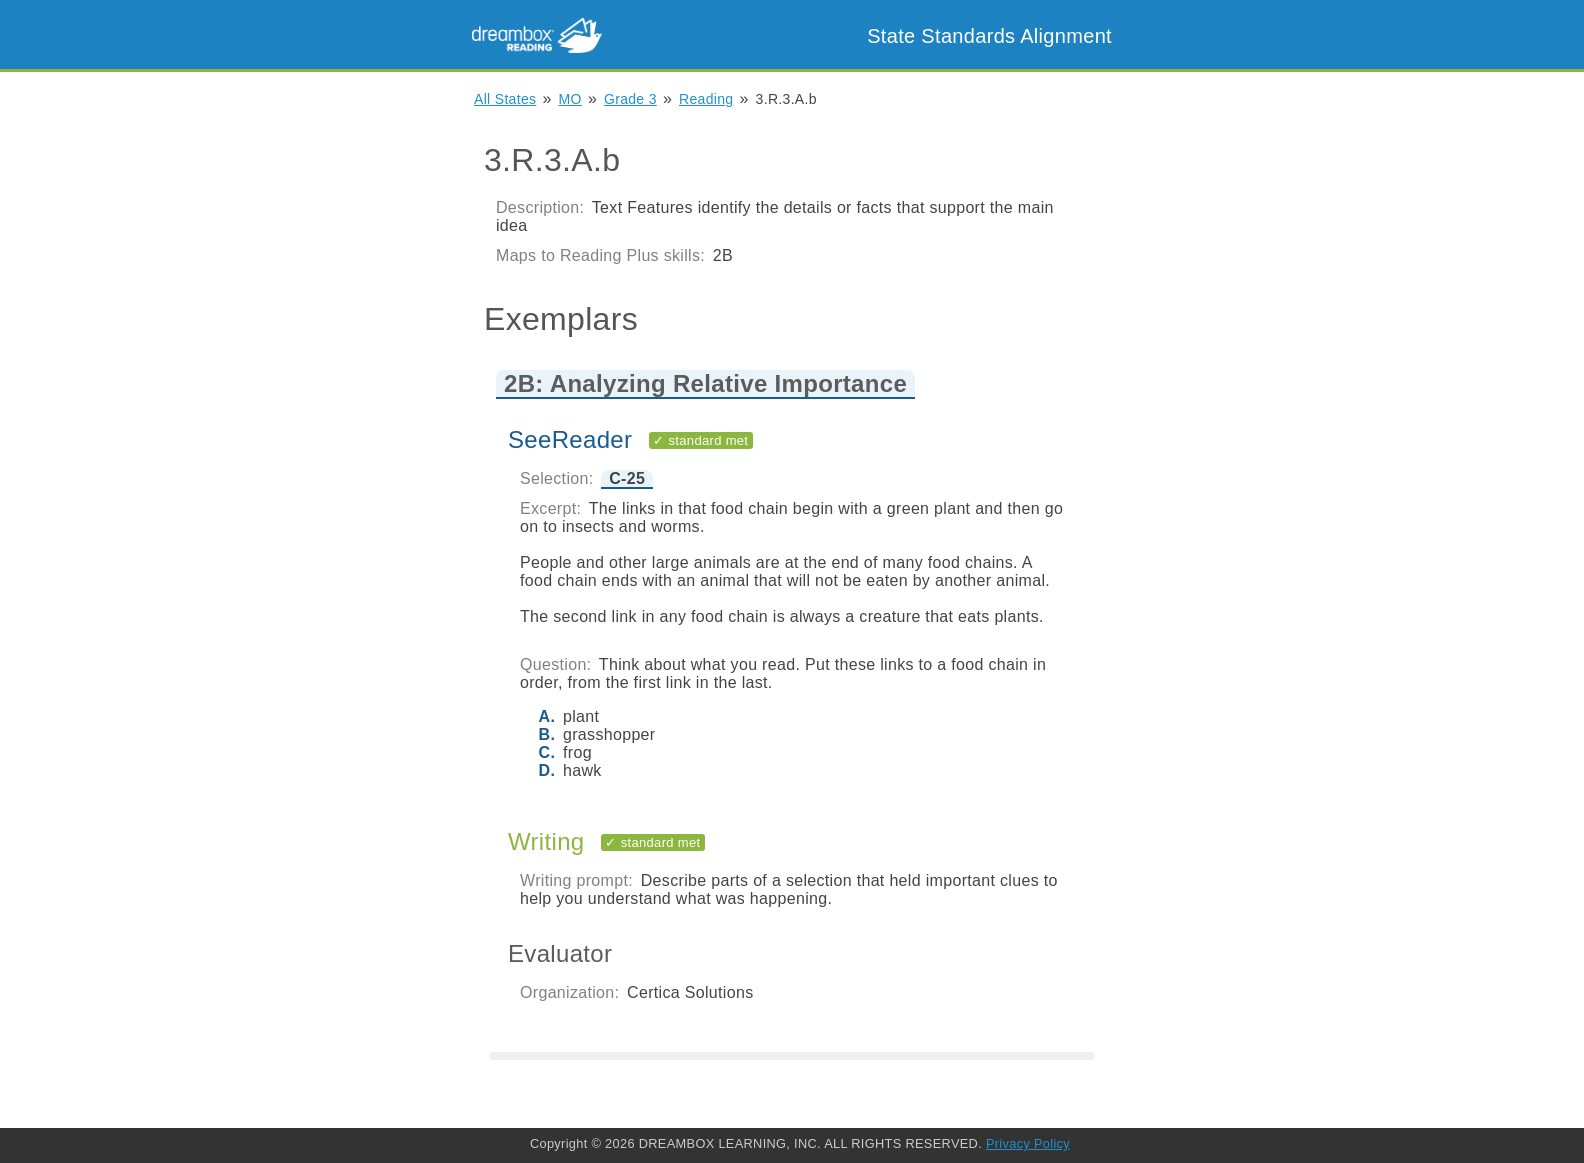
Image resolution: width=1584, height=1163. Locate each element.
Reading (706, 99)
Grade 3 (630, 99)
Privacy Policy (1028, 1143)
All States (505, 99)
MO (570, 99)
